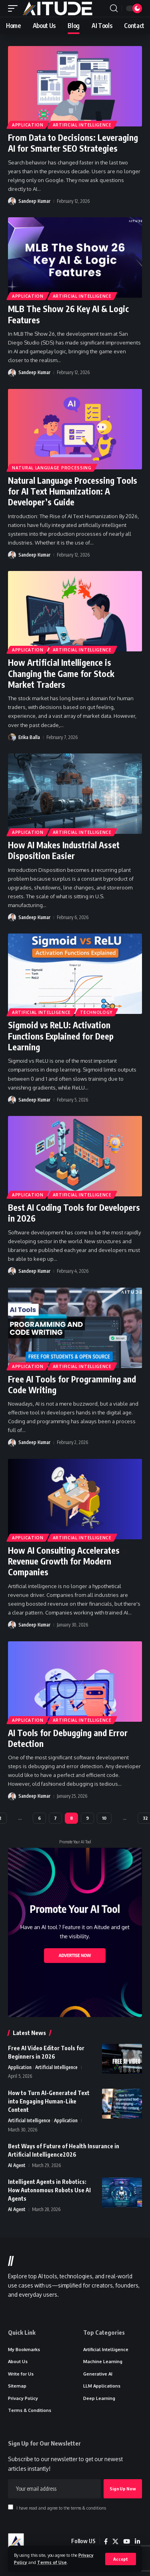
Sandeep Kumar (34, 201)
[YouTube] (126, 2541)
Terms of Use (52, 2562)
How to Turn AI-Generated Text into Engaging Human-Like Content (49, 2101)
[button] (120, 2559)
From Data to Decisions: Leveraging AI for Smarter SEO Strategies (73, 143)
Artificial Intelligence (82, 124)
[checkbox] (10, 2507)
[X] (115, 2541)
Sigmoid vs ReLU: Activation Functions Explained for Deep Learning (61, 1036)
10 (104, 1818)
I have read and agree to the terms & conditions (61, 2507)
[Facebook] (106, 2541)
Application (28, 124)
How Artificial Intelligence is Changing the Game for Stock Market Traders (61, 673)
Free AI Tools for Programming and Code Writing (72, 1384)
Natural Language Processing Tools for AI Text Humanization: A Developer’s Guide (72, 491)
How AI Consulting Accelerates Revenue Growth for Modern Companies (64, 1561)
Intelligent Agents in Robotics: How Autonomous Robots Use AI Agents (49, 2190)
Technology (96, 1012)
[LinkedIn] (137, 2541)
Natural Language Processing (52, 467)
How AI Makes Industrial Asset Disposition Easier (64, 850)
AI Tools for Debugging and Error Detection (68, 1738)
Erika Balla (29, 737)
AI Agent (17, 2165)
